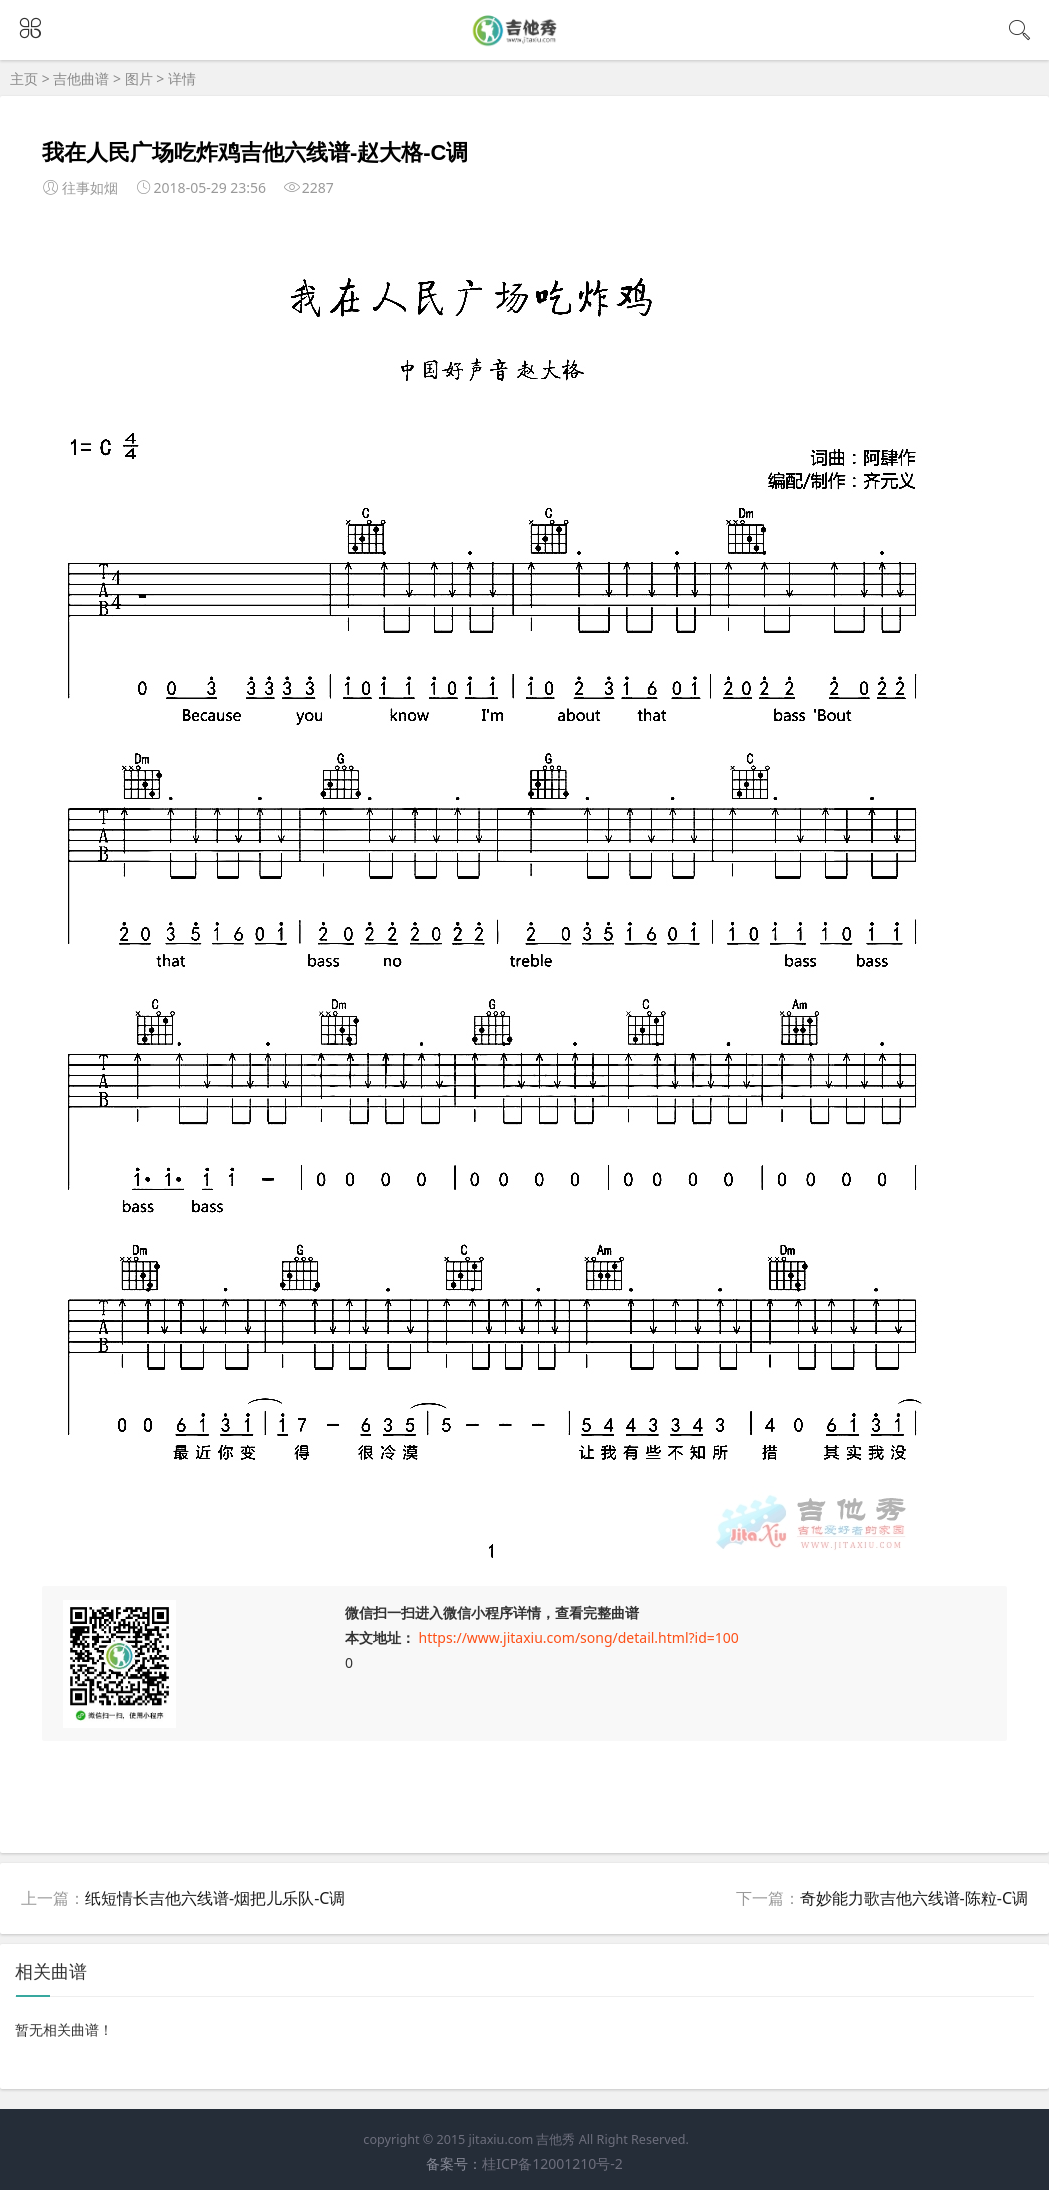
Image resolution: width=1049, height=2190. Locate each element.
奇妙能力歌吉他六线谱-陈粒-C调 (914, 1898)
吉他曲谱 (81, 78)
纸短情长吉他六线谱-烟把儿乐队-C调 (215, 1898)
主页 (24, 78)
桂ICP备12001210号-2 (552, 2163)
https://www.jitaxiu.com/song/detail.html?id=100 (579, 1637)
